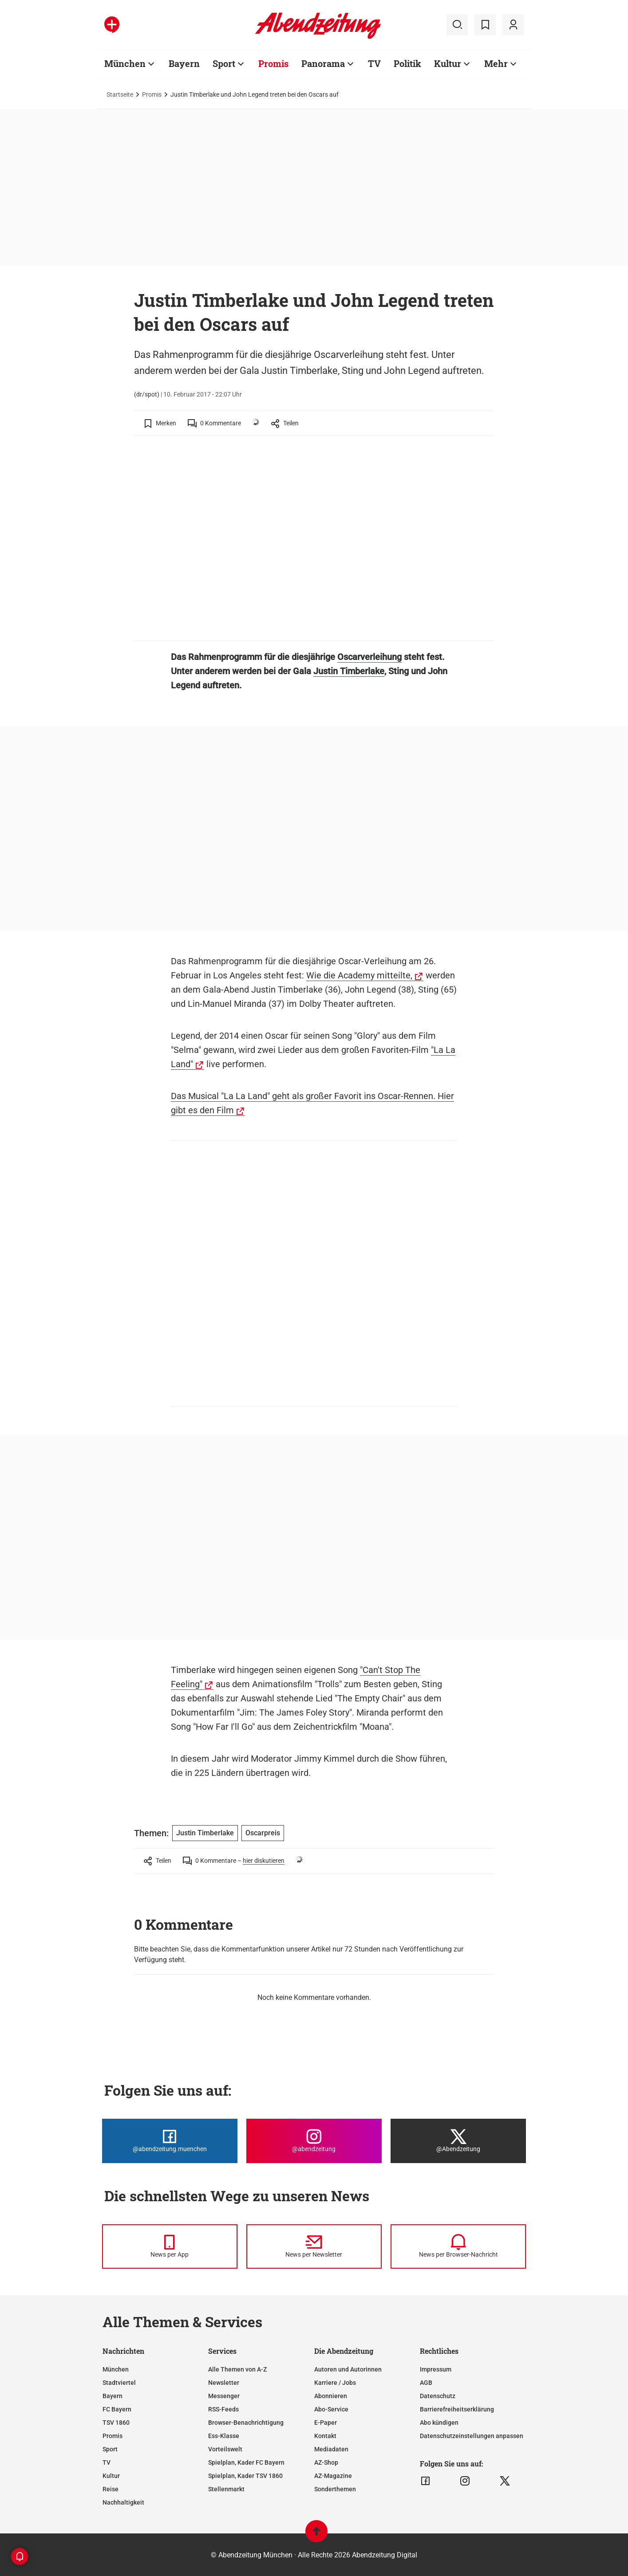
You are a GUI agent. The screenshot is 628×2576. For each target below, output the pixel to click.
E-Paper (325, 2422)
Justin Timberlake (348, 671)
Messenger (224, 2395)
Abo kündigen (439, 2422)
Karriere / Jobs (335, 2382)
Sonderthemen (335, 2489)
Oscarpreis (262, 1833)
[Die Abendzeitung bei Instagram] (314, 2141)
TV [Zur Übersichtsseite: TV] (374, 63)
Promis (152, 94)
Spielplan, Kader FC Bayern (246, 2462)
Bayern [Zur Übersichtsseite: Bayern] (184, 63)
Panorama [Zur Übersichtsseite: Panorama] (323, 63)
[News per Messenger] (169, 2246)
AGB (426, 2382)
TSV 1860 (116, 2422)
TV (107, 2462)
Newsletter (223, 2382)
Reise (110, 2489)
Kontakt (325, 2435)
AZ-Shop (326, 2462)
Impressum (435, 2369)
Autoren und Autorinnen (348, 2369)
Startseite (120, 94)
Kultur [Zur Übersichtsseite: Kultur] (447, 63)
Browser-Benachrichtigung (246, 2422)
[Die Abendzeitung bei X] (458, 2141)
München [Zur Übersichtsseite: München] (125, 63)
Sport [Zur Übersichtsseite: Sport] (224, 63)
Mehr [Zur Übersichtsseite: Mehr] (496, 63)
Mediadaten (331, 2449)
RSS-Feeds (223, 2409)
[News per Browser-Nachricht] (458, 2246)
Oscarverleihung (369, 657)
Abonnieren (330, 2395)
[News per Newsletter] (314, 2246)
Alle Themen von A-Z (237, 2369)
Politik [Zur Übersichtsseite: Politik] (407, 63)
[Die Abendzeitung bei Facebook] (169, 2141)
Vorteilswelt (225, 2449)
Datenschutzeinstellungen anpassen (471, 2435)
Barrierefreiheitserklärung (457, 2409)
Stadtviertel (119, 2382)
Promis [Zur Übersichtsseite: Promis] (273, 63)
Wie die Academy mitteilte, (359, 975)
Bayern (112, 2395)
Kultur (111, 2475)
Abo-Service (331, 2409)
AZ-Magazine (333, 2475)
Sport (110, 2449)
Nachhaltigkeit (123, 2502)
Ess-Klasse (223, 2435)
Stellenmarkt (226, 2489)
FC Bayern (117, 2409)
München (116, 2369)
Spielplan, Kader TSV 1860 (245, 2475)
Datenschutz (437, 2395)
